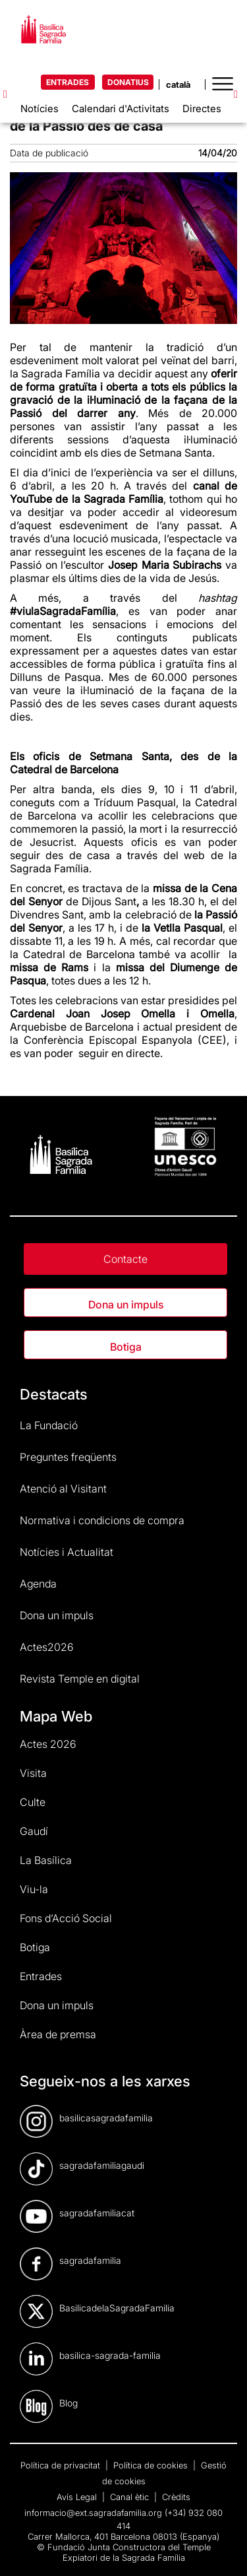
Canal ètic (130, 2497)
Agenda (38, 1583)
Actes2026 (47, 1647)
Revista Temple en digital (80, 1678)
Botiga (126, 1346)
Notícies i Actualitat (66, 1552)
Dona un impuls (125, 1304)
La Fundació (49, 1425)
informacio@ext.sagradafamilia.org (93, 2512)
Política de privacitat (61, 2465)
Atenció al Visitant (63, 1488)
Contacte (125, 1259)
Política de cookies (151, 2465)
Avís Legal (78, 2497)
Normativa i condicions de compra (102, 1520)
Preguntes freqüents (68, 1457)
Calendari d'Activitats (120, 108)
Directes (201, 108)
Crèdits (176, 2497)
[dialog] (222, 2549)
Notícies (39, 108)
